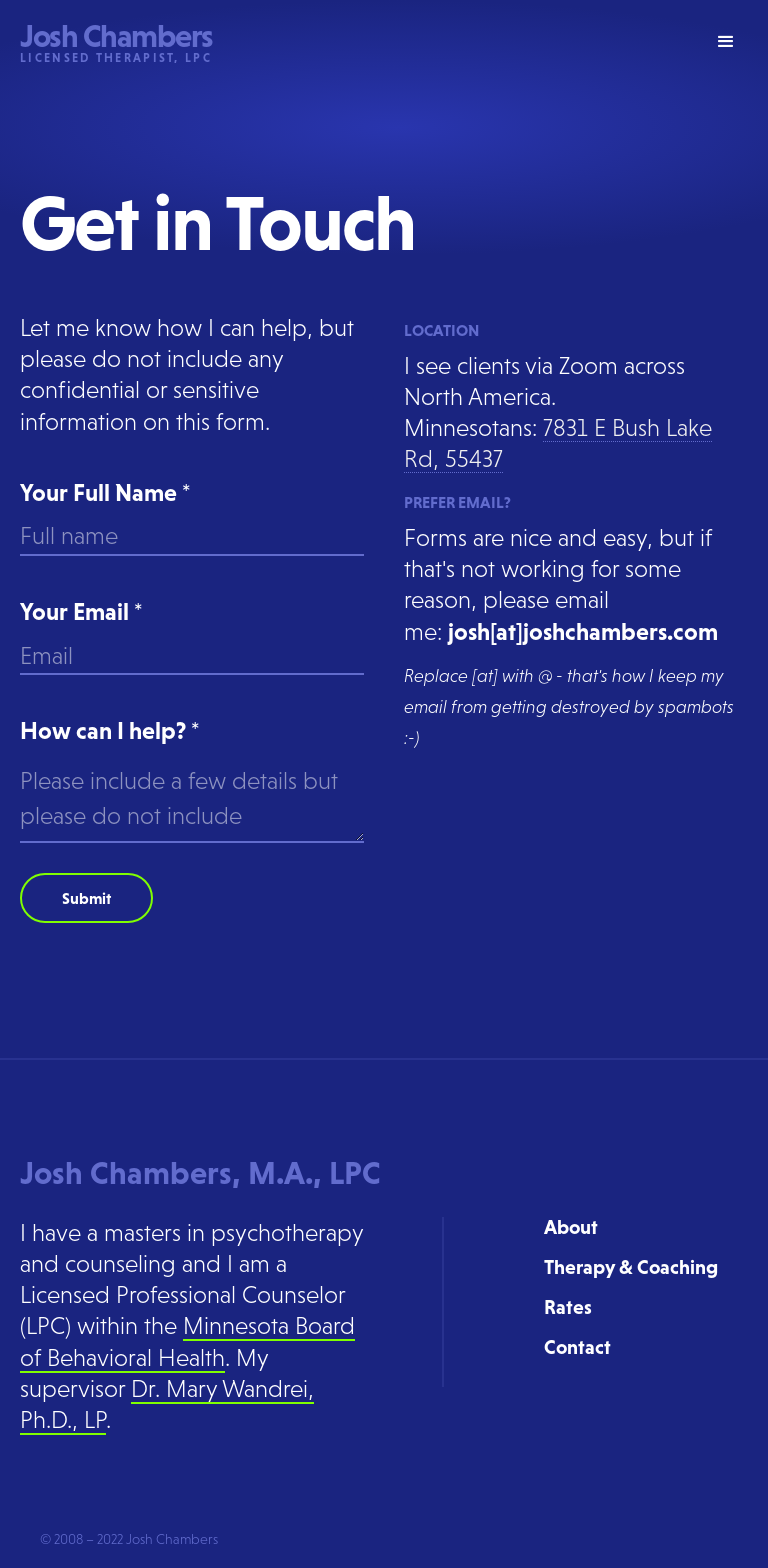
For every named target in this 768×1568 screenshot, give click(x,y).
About (571, 1227)
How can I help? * (110, 730)
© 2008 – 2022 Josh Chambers (129, 1539)
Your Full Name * (105, 492)
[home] (116, 42)
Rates (568, 1307)
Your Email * (81, 611)
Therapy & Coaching (631, 1267)
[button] (726, 42)
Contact (577, 1347)
